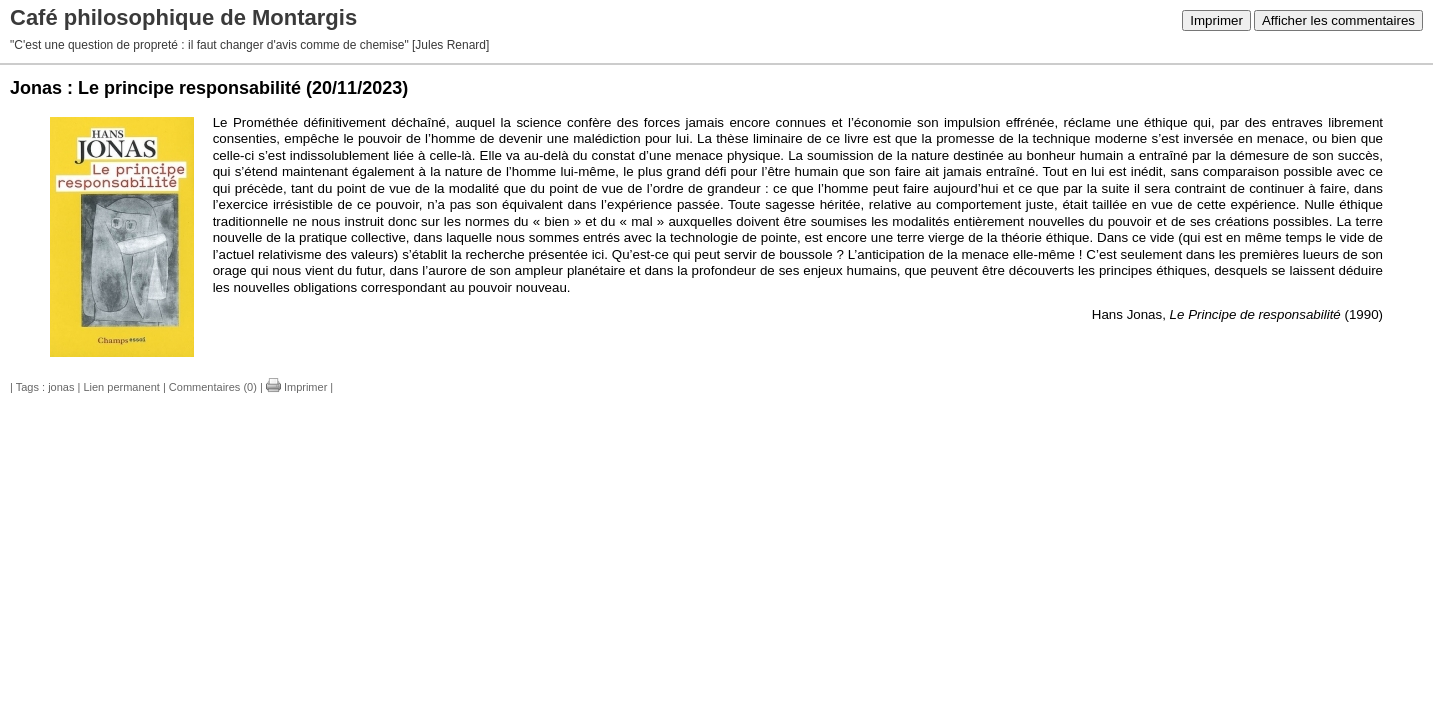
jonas (61, 387)
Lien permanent (121, 387)
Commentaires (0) (213, 387)
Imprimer (1216, 20)
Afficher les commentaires (1338, 20)
